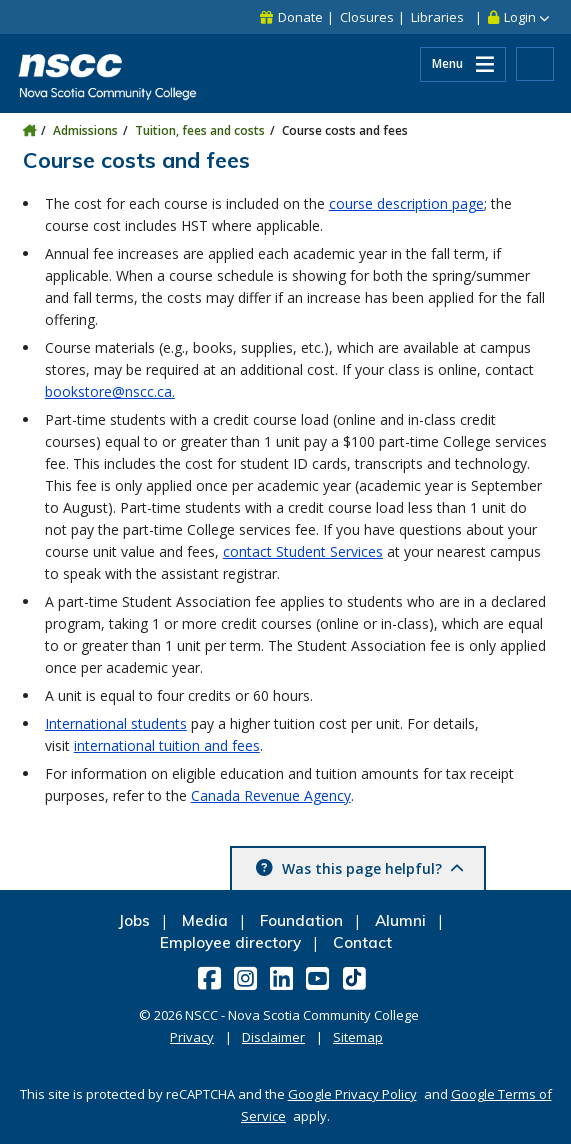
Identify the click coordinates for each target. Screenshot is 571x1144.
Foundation (301, 920)
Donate (300, 17)
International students (116, 723)
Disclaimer (273, 1037)
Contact (362, 942)
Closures (367, 17)
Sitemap (358, 1037)
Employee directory (230, 942)
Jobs (134, 920)
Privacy (192, 1037)
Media (205, 920)
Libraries (437, 17)
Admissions (85, 130)
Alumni (400, 920)
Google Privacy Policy (352, 1094)
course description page (406, 203)
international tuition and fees (167, 745)
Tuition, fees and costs (200, 130)
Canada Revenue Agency (271, 795)
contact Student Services (303, 551)
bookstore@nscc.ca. (110, 391)
